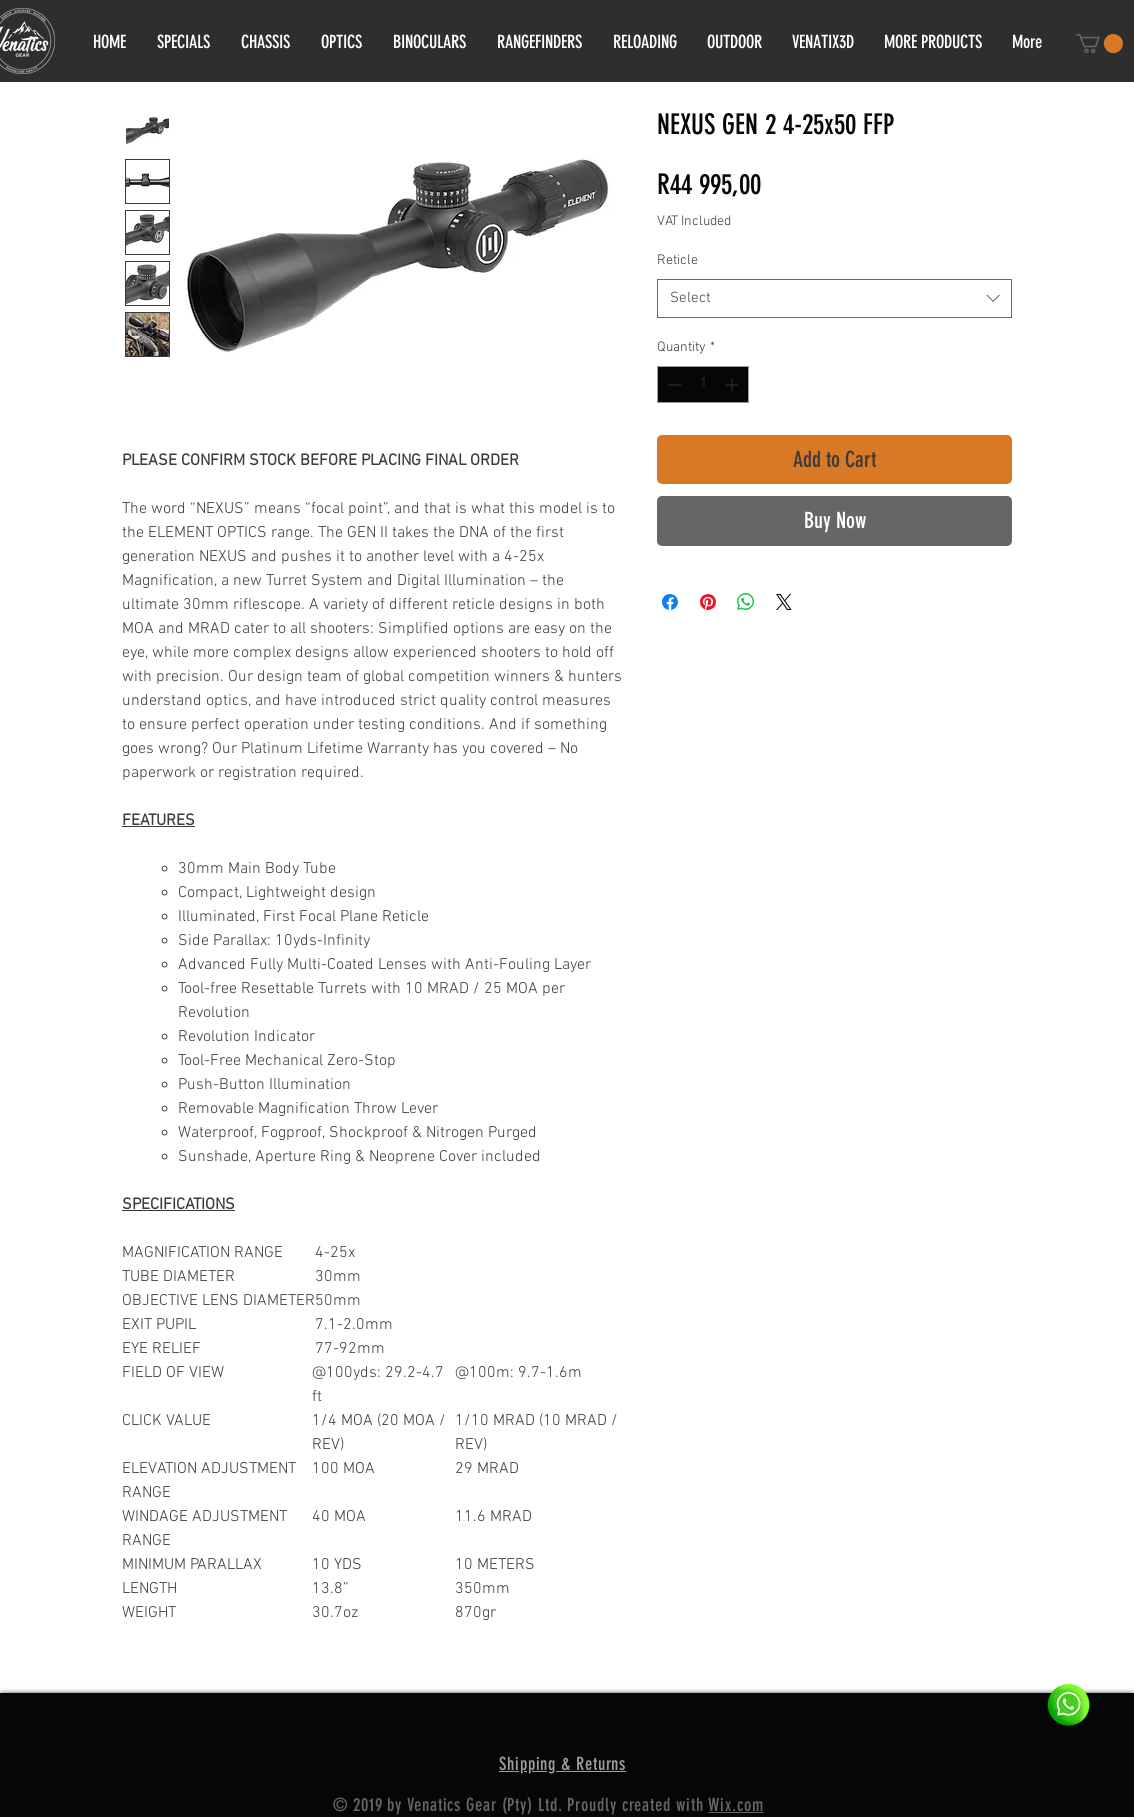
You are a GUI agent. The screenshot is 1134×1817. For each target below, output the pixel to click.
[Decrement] (672, 384)
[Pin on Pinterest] (708, 602)
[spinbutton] (703, 384)
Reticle (677, 260)
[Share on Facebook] (670, 602)
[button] (1099, 43)
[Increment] (733, 384)
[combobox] (834, 298)
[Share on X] (784, 602)
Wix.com (735, 1805)
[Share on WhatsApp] (746, 602)
